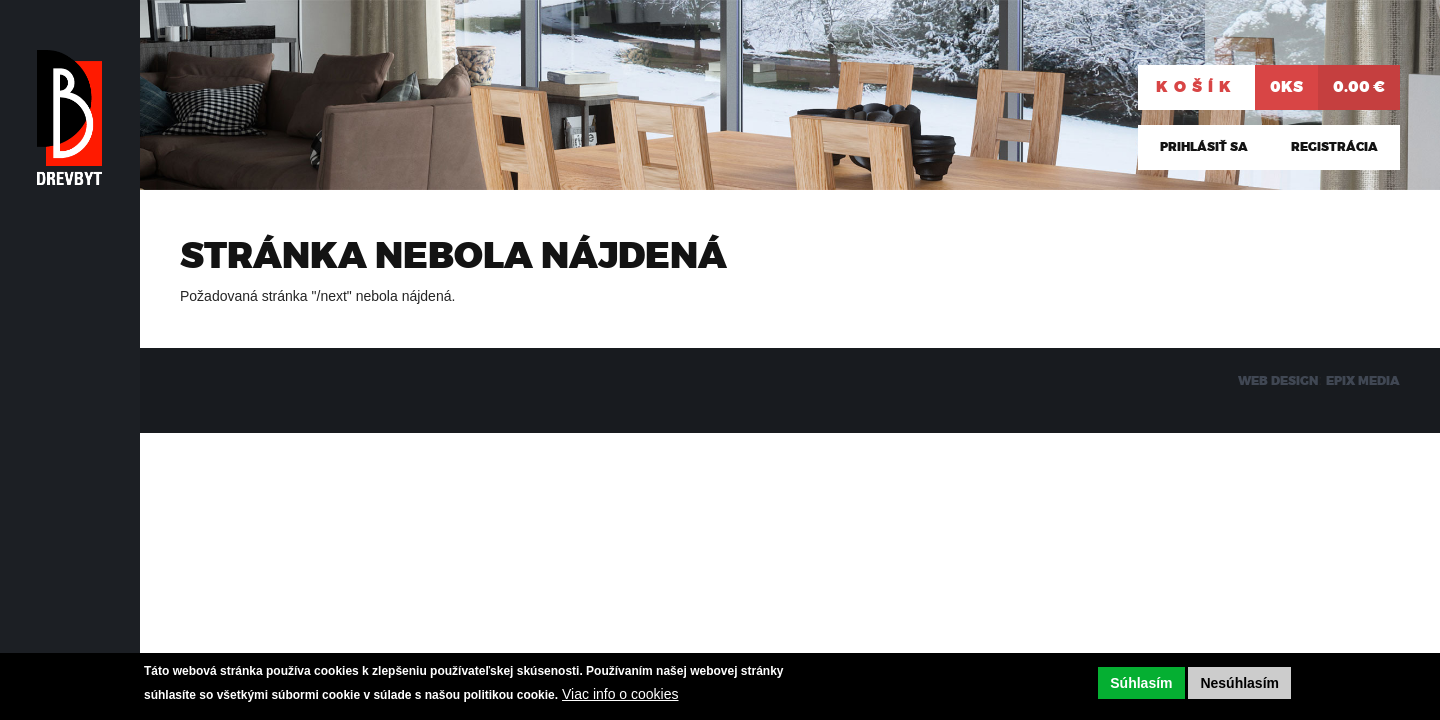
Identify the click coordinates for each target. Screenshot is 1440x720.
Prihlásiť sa (1204, 147)
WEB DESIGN (1278, 381)
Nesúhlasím (1239, 683)
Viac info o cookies (620, 694)
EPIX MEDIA (1363, 381)
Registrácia (1334, 147)
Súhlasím (1141, 683)
